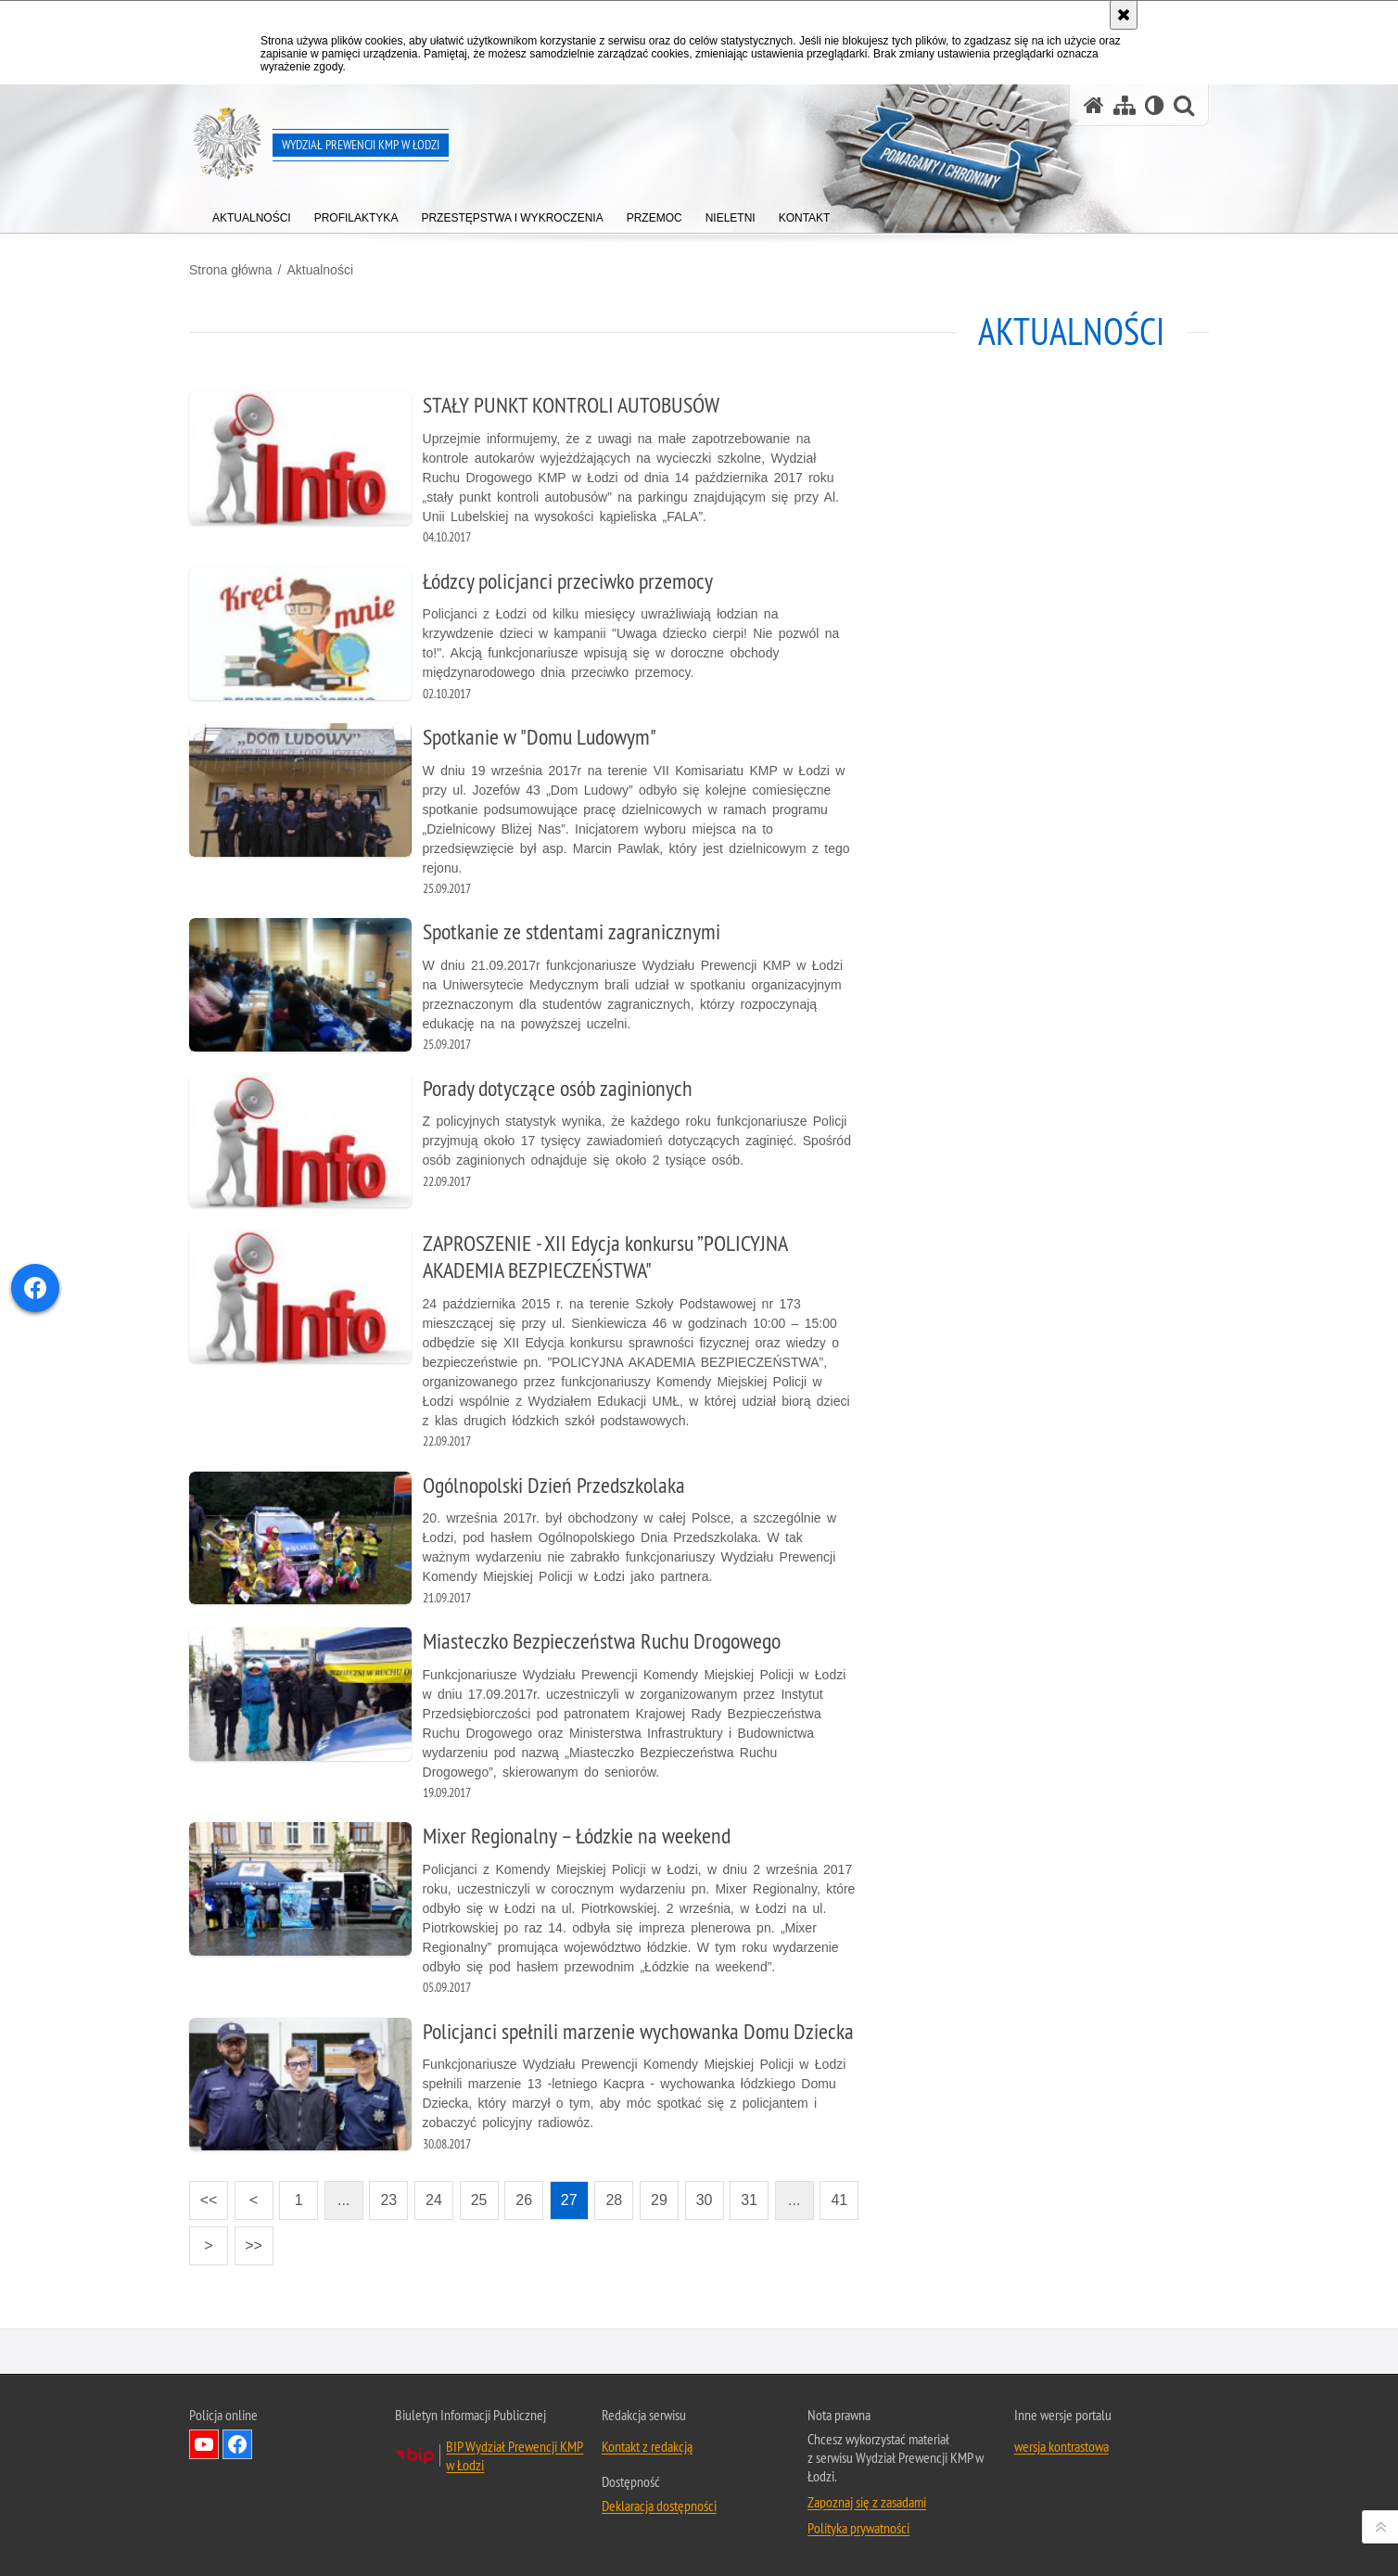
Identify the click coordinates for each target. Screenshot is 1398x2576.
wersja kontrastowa (1061, 2446)
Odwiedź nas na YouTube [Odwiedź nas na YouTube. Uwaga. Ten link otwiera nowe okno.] (204, 2444)
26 (523, 2200)
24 (434, 2200)
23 (388, 2200)
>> (248, 2239)
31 (749, 2200)
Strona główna (231, 269)
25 (479, 2200)
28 (613, 2200)
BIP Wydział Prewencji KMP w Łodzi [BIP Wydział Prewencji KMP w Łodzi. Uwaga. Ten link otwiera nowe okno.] (514, 2455)
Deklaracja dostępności (659, 2505)
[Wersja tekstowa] (1154, 105)
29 (659, 2200)
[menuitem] (251, 214)
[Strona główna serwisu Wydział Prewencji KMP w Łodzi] (1094, 105)
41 (839, 2200)
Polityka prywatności (858, 2528)
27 (569, 2200)
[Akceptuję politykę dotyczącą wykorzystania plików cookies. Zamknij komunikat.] (1123, 15)
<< (203, 2194)
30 (704, 2200)
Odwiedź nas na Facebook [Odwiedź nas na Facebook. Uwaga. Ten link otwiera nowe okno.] (237, 2444)
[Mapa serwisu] (1124, 105)
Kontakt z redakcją (647, 2446)
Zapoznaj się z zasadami (866, 2502)
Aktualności (319, 269)
